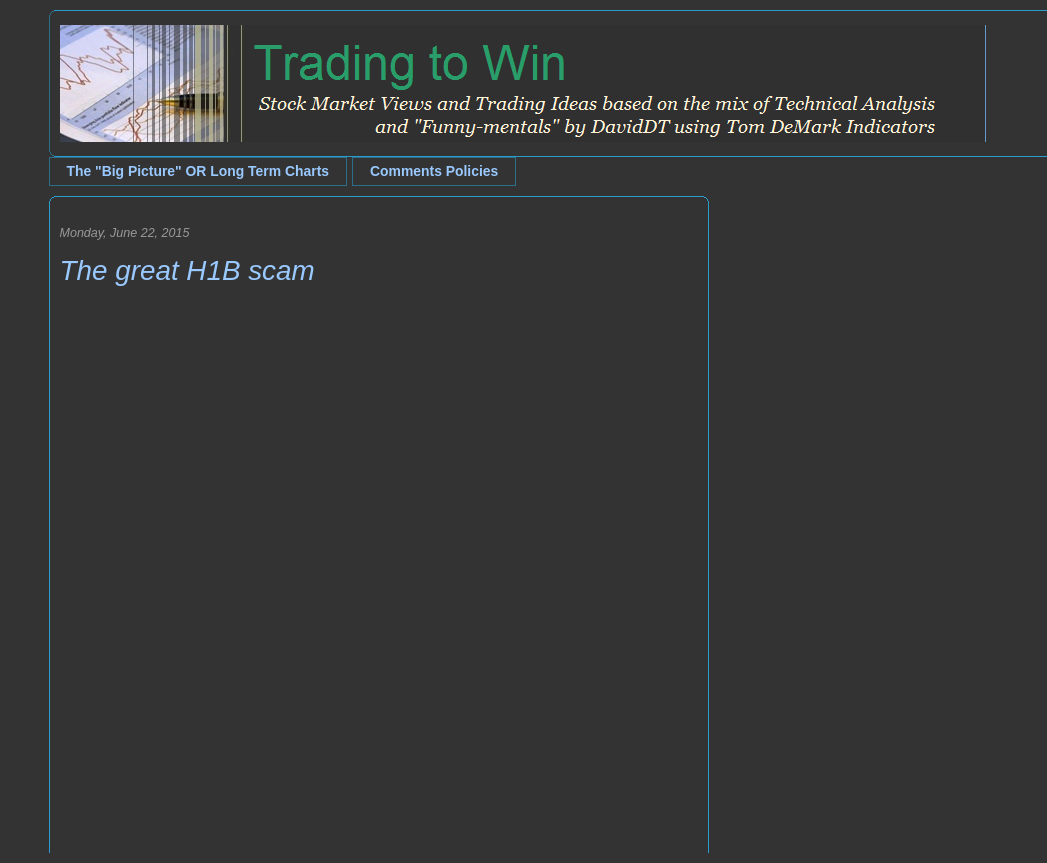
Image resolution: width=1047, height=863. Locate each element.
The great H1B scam (187, 270)
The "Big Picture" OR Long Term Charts (198, 171)
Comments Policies (434, 171)
